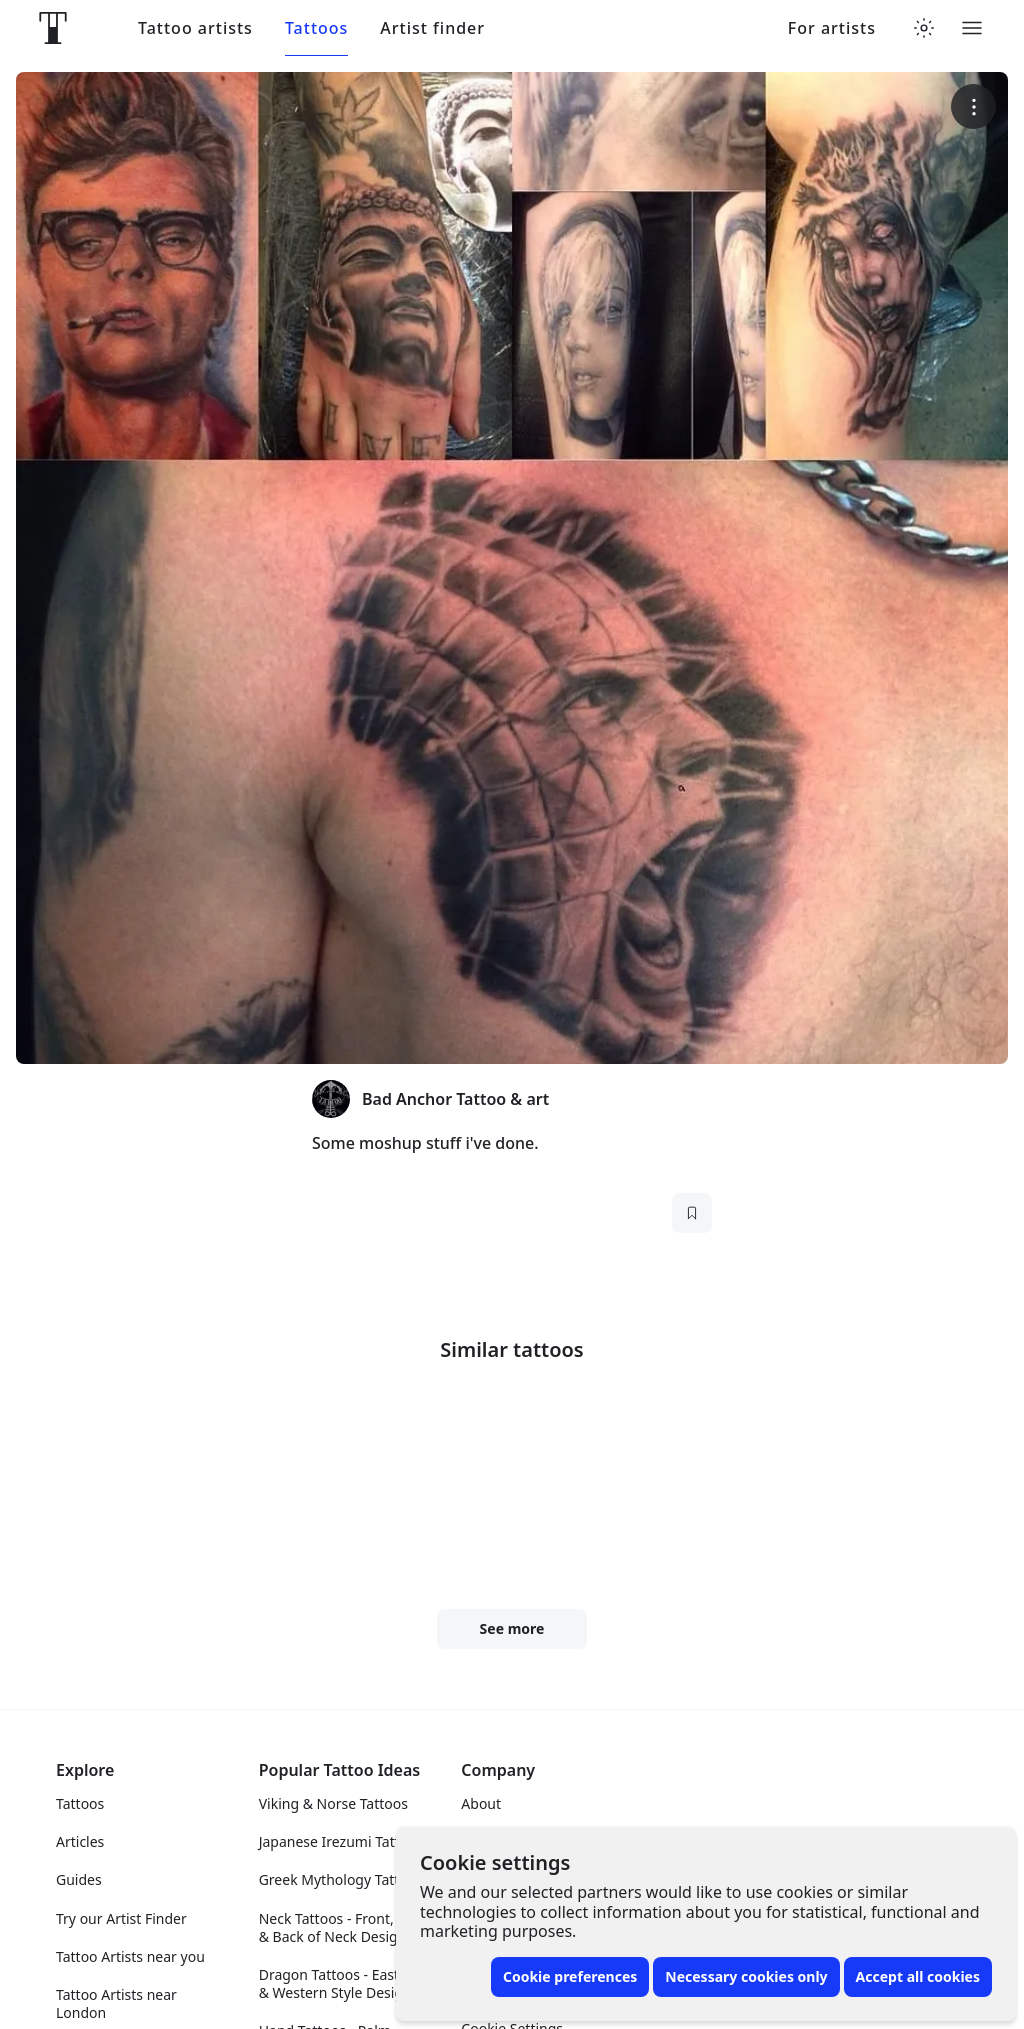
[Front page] (53, 28)
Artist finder (432, 28)
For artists (832, 28)
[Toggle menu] (972, 28)
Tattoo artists (195, 28)
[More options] (973, 106)
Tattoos (316, 28)
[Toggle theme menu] (924, 28)
